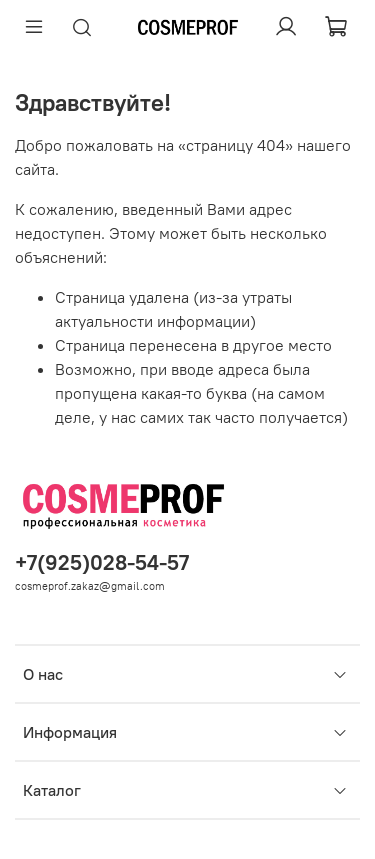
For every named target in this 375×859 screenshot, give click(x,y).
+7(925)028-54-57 (102, 562)
